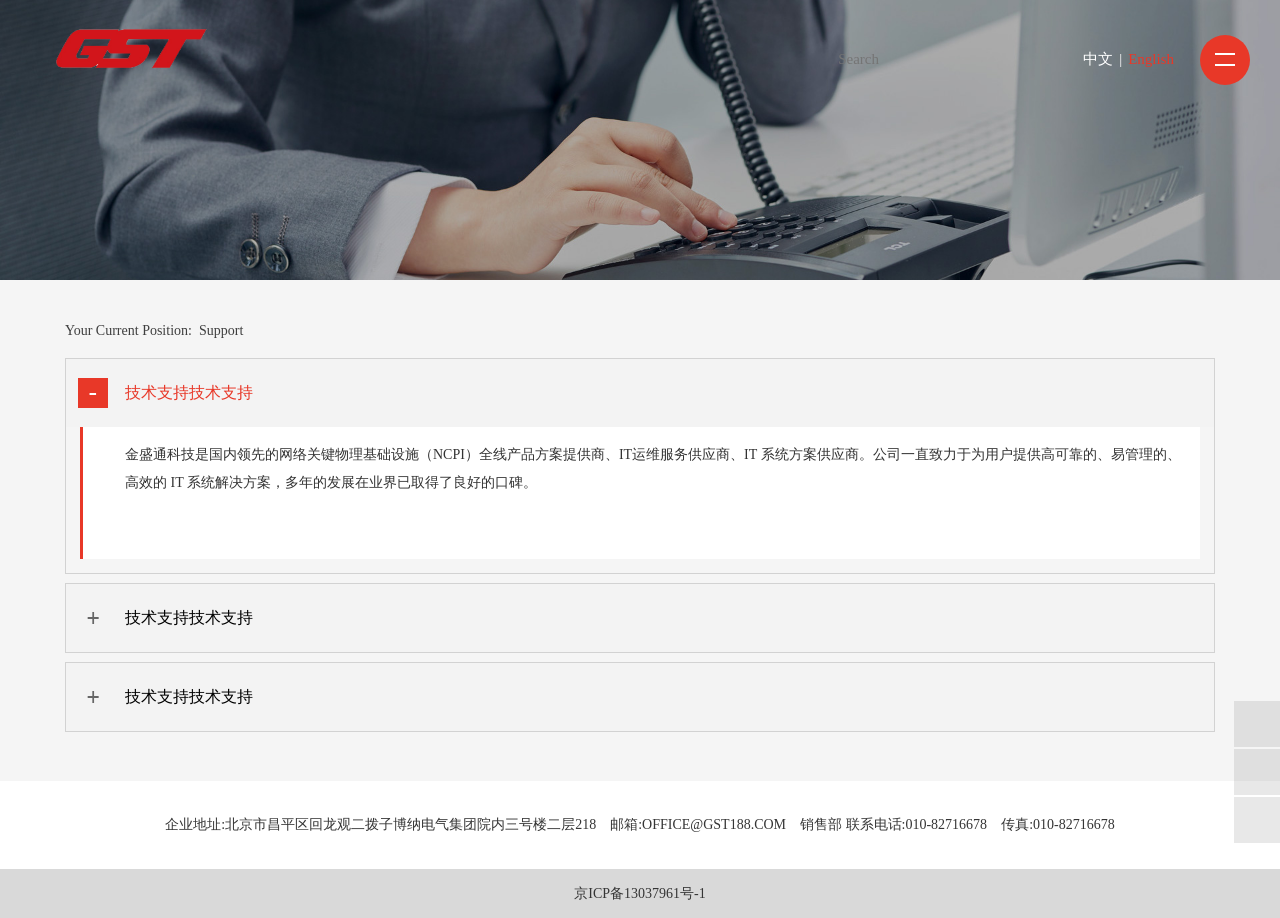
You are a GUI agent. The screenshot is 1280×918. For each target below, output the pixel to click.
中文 (1098, 59)
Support (221, 330)
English (1151, 59)
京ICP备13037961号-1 (639, 893)
